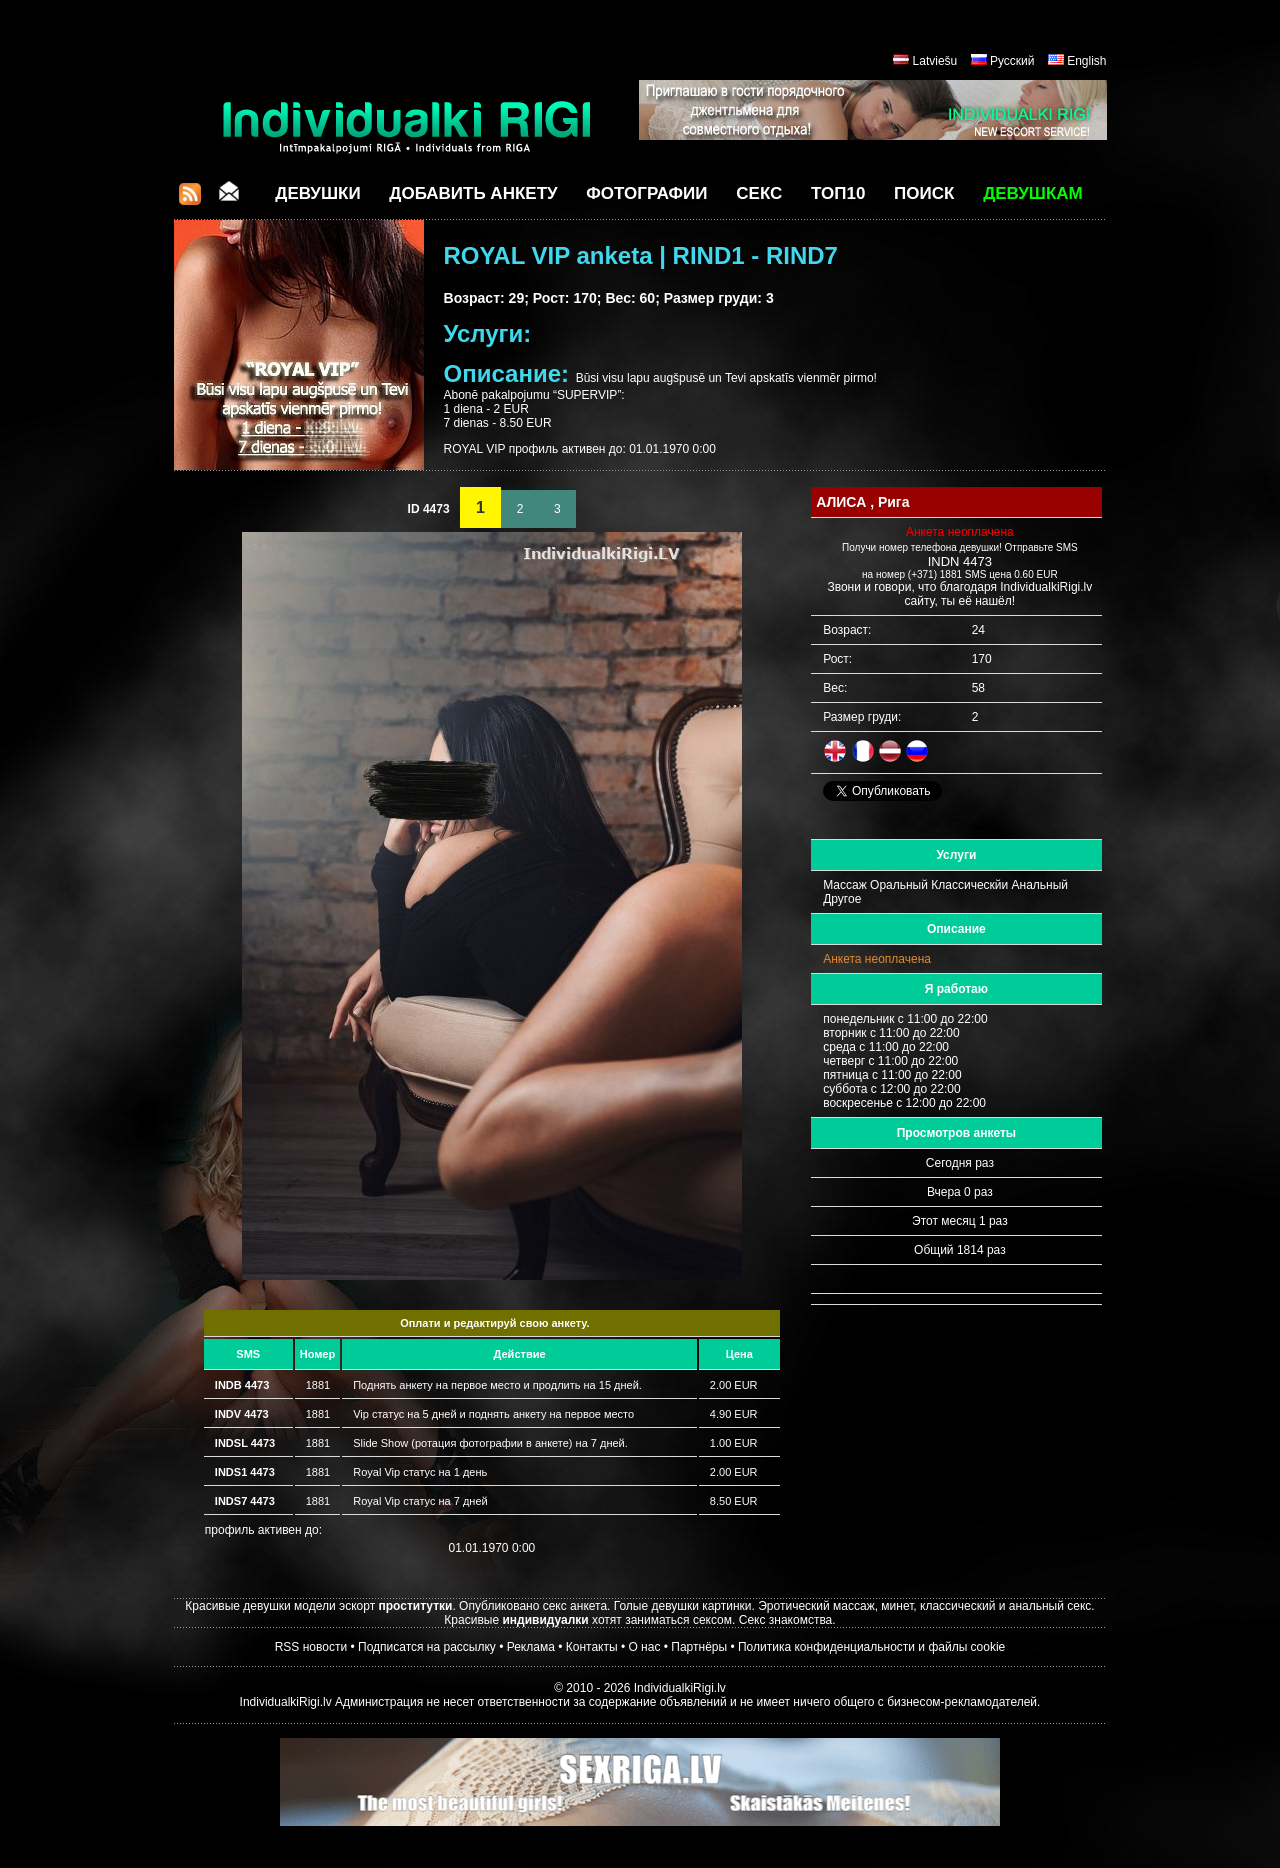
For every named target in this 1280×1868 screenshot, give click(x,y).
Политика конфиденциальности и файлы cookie (871, 1647)
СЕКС (759, 193)
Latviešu (935, 61)
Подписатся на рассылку (427, 1647)
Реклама (531, 1647)
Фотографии (646, 193)
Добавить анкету (473, 193)
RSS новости (311, 1647)
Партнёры (699, 1647)
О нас (644, 1647)
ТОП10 (838, 193)
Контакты (592, 1647)
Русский (1012, 61)
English (1086, 61)
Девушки (317, 193)
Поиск (924, 193)
